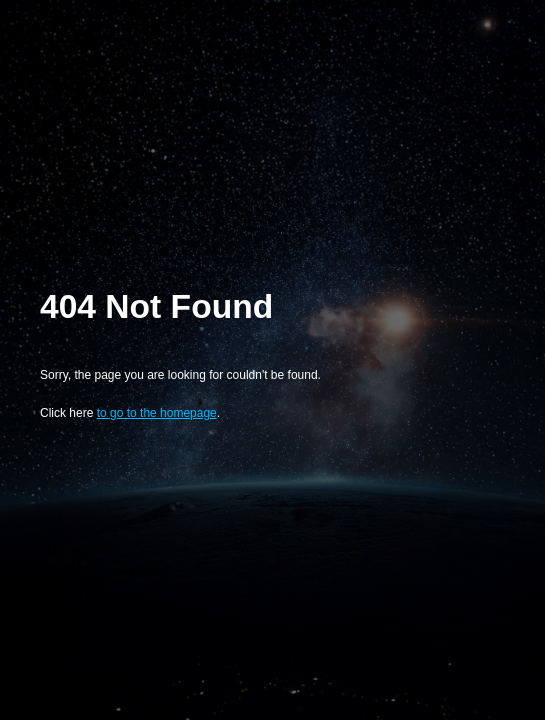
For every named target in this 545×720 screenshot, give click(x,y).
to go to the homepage (157, 413)
